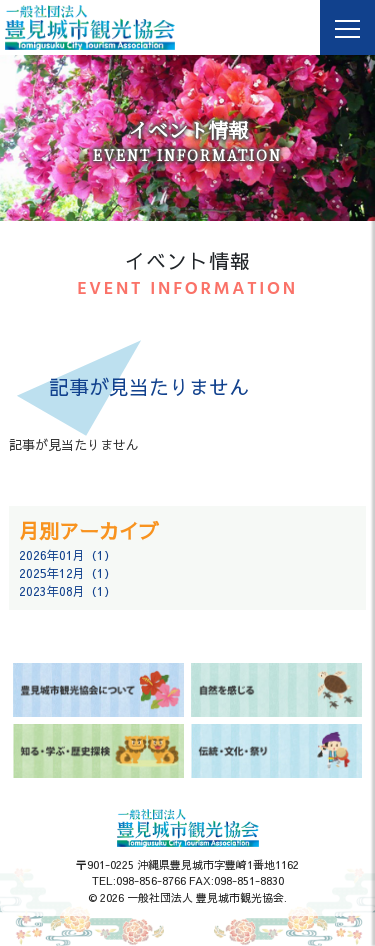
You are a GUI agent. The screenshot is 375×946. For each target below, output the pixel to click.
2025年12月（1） (67, 573)
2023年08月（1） (67, 591)
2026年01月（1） (67, 555)
